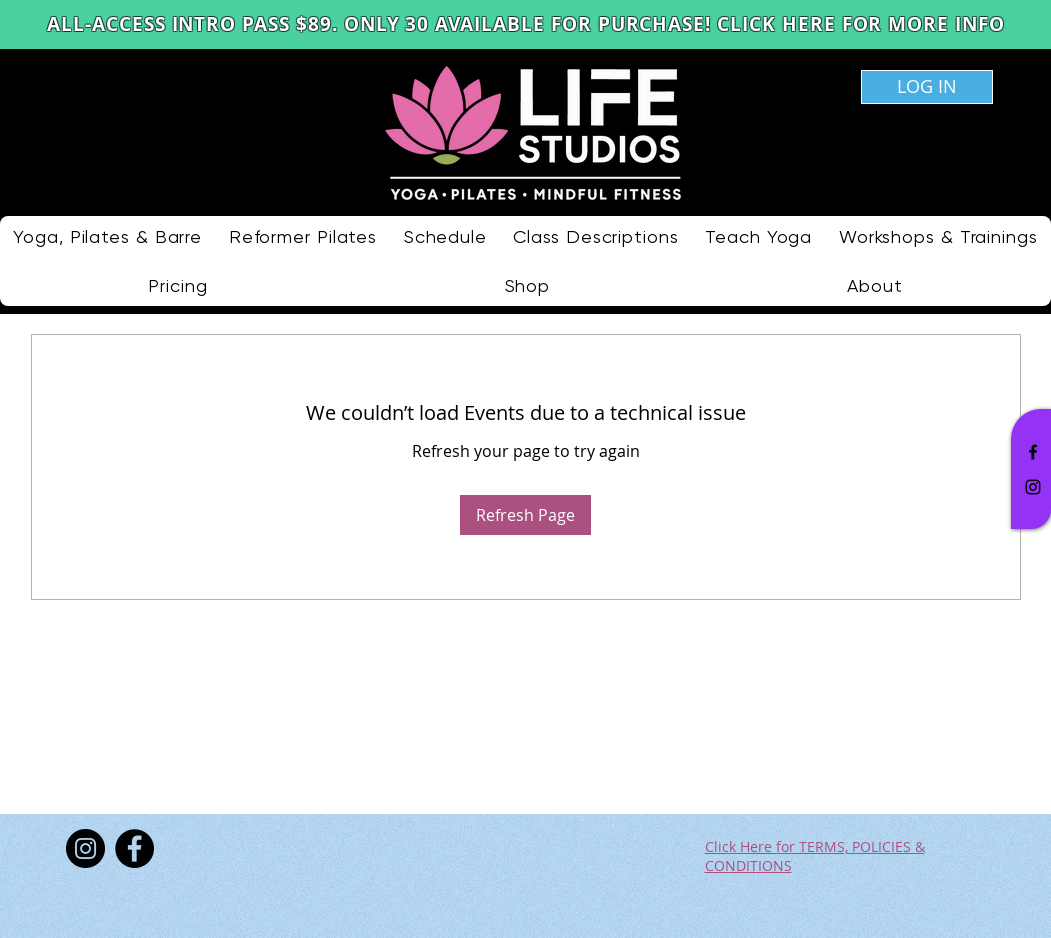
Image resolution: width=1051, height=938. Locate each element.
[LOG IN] (927, 87)
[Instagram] (85, 848)
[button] (596, 236)
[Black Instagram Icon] (1033, 487)
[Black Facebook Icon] (1033, 452)
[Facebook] (134, 848)
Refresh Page (525, 515)
